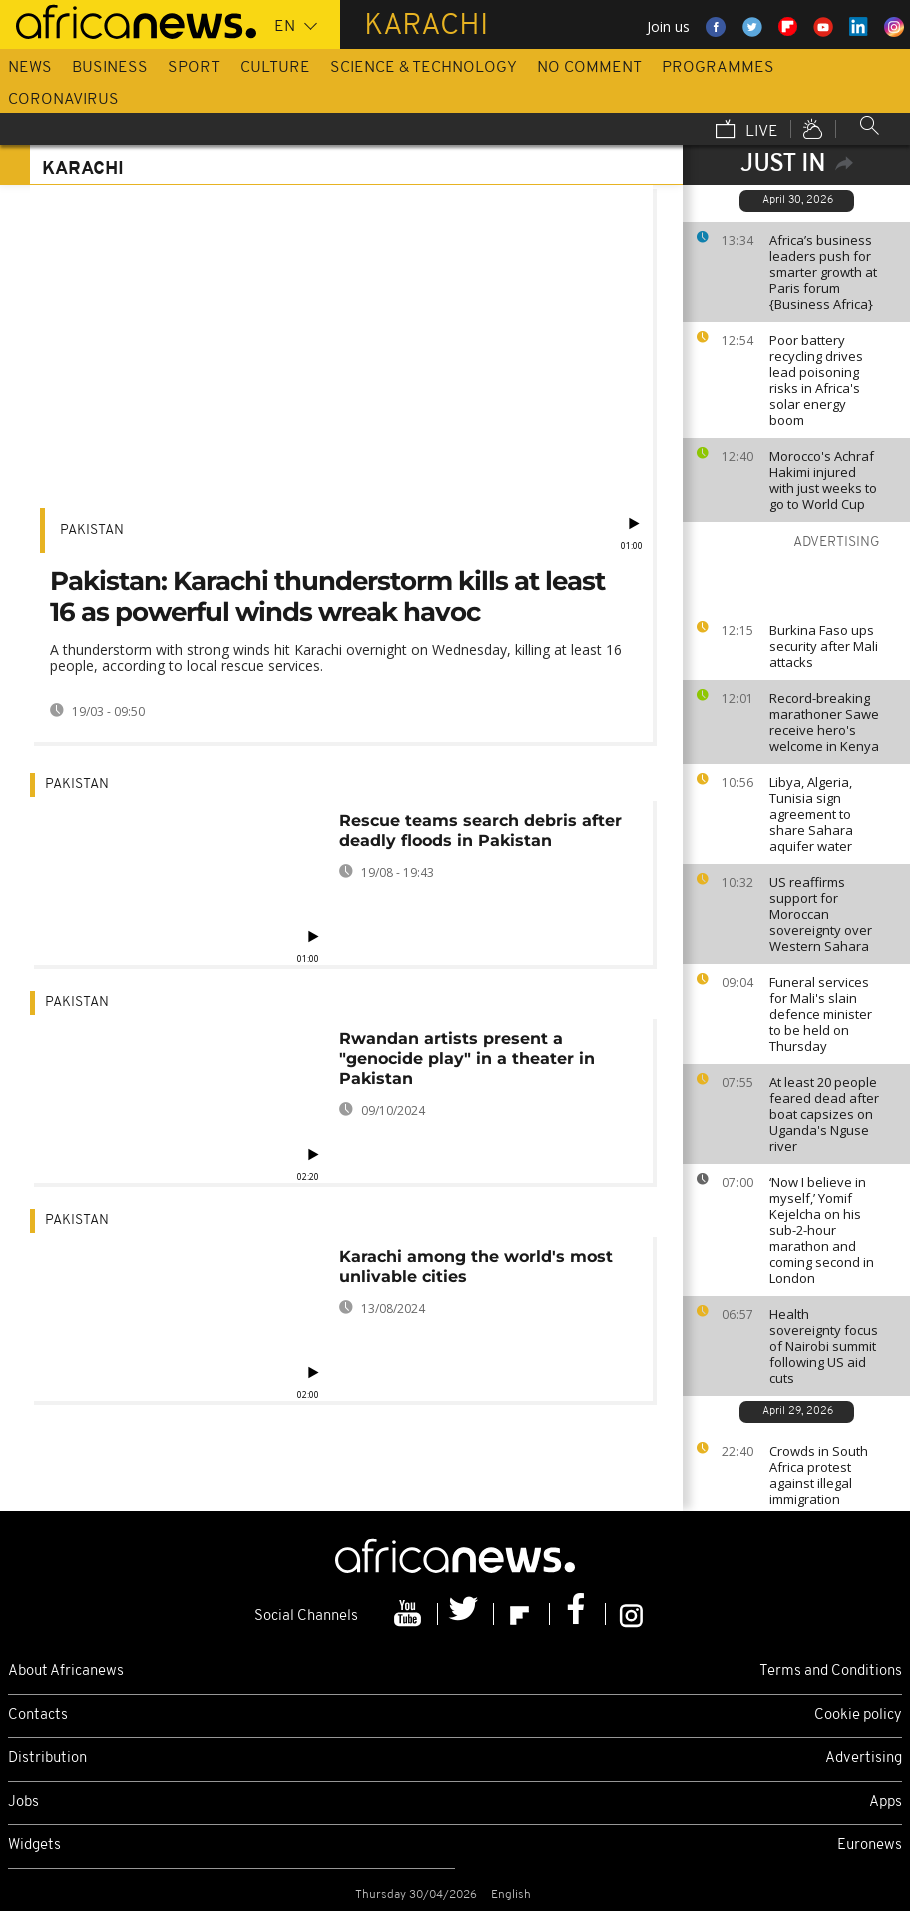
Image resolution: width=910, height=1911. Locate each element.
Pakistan (92, 530)
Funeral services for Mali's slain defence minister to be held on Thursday (820, 1014)
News (30, 68)
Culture (275, 68)
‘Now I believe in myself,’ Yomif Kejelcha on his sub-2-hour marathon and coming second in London (821, 1230)
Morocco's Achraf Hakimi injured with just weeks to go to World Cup (823, 480)
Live (747, 131)
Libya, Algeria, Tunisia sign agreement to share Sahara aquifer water (811, 814)
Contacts (38, 1715)
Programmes (718, 68)
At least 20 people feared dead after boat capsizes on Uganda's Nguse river (824, 1114)
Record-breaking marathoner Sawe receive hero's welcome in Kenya (824, 722)
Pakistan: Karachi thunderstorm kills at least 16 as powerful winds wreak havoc (327, 596)
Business (110, 68)
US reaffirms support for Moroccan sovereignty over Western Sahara (820, 914)
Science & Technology (423, 68)
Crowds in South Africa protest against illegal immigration (818, 1475)
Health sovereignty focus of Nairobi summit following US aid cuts (823, 1346)
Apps (885, 1802)
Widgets (34, 1845)
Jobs (23, 1802)
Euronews (869, 1845)
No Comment (589, 68)
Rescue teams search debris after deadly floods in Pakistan (480, 830)
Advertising (863, 1758)
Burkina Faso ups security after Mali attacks (823, 646)
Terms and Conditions (830, 1671)
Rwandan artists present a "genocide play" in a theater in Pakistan (467, 1058)
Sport (194, 68)
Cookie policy (858, 1715)
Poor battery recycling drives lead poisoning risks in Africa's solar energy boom (816, 380)
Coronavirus (63, 100)
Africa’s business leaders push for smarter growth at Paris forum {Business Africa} (823, 272)
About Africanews (66, 1671)
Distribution (47, 1758)
